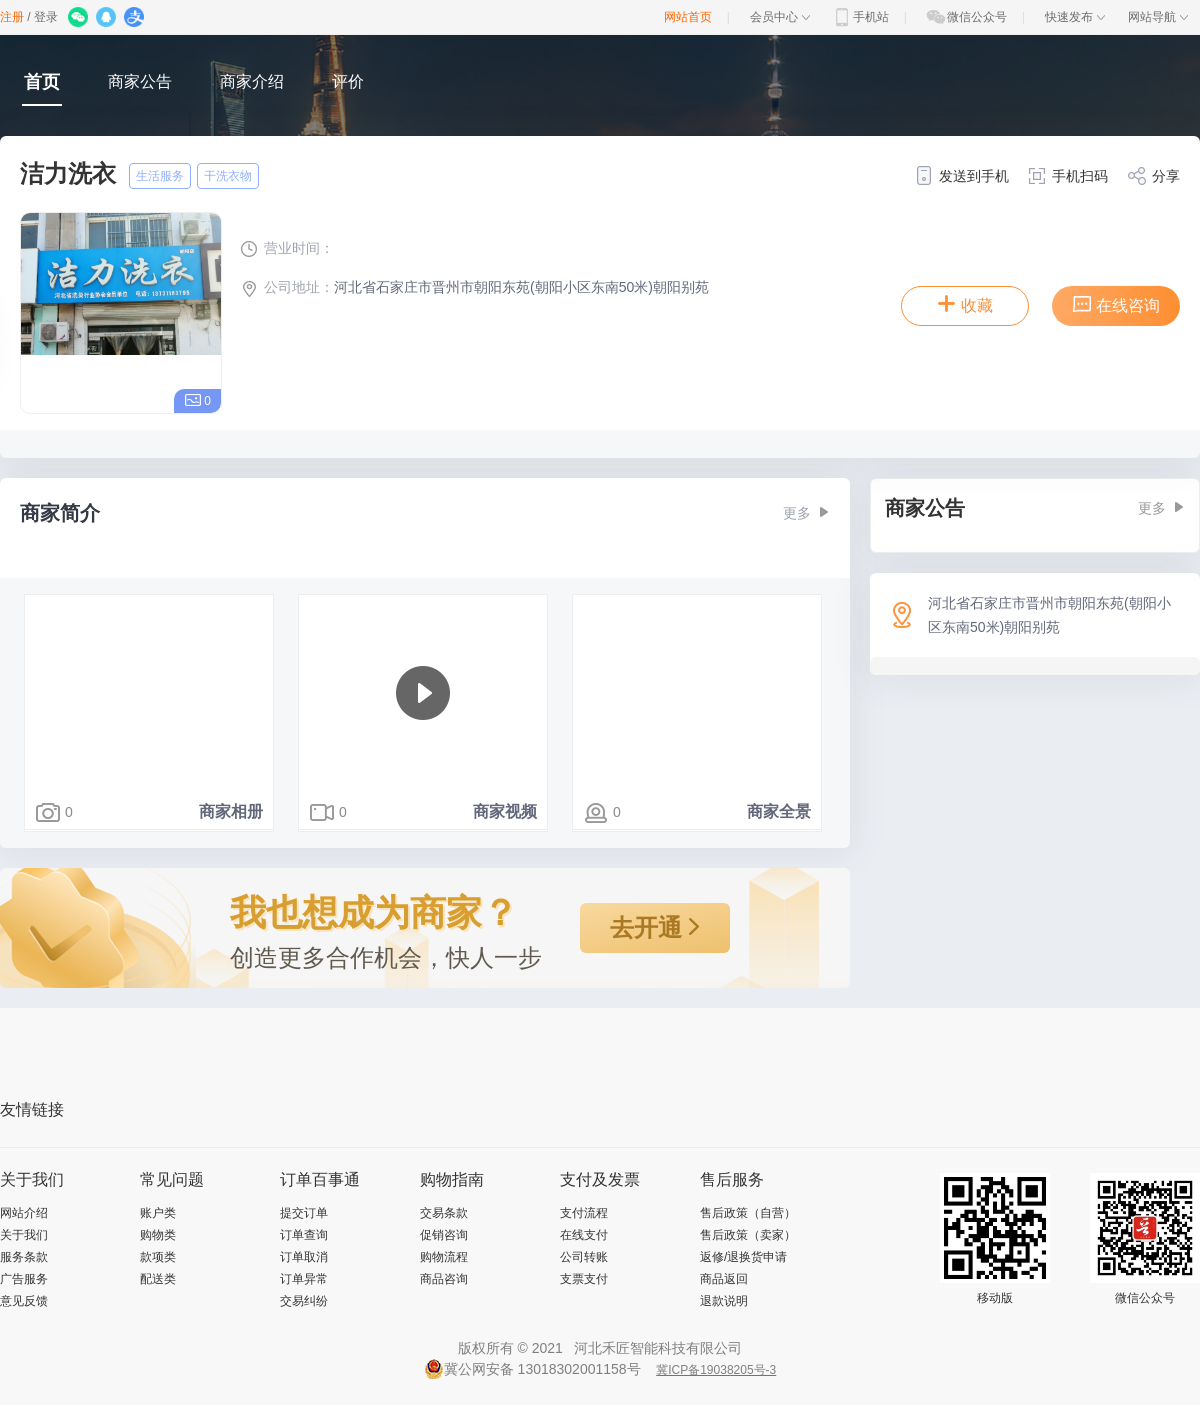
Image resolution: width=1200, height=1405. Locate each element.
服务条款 (24, 1257)
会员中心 (780, 17)
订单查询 (304, 1235)
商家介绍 (252, 81)
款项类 (158, 1257)
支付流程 (584, 1213)
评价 (348, 81)
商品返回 (724, 1279)
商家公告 (140, 81)
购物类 (158, 1235)
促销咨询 (444, 1235)
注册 (12, 17)
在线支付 (584, 1235)
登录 (46, 17)
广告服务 (24, 1279)
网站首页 (688, 17)
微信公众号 (966, 17)
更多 (806, 513)
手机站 (860, 17)
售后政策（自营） (748, 1213)
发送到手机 (961, 176)
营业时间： (287, 248)
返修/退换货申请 (743, 1257)
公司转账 (584, 1257)
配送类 (158, 1279)
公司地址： (287, 287)
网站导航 (1158, 17)
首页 (42, 82)
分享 (1153, 176)
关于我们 (24, 1235)
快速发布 (1075, 17)
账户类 (158, 1213)
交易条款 (444, 1213)
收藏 (965, 304)
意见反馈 (24, 1301)
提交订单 (304, 1213)
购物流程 (444, 1257)
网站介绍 (24, 1213)
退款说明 (724, 1301)
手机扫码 (1067, 176)
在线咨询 (1116, 304)
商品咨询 (444, 1279)
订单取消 (304, 1257)
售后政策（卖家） (748, 1235)
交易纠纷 (304, 1301)
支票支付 (584, 1279)
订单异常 (304, 1279)
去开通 (655, 927)
